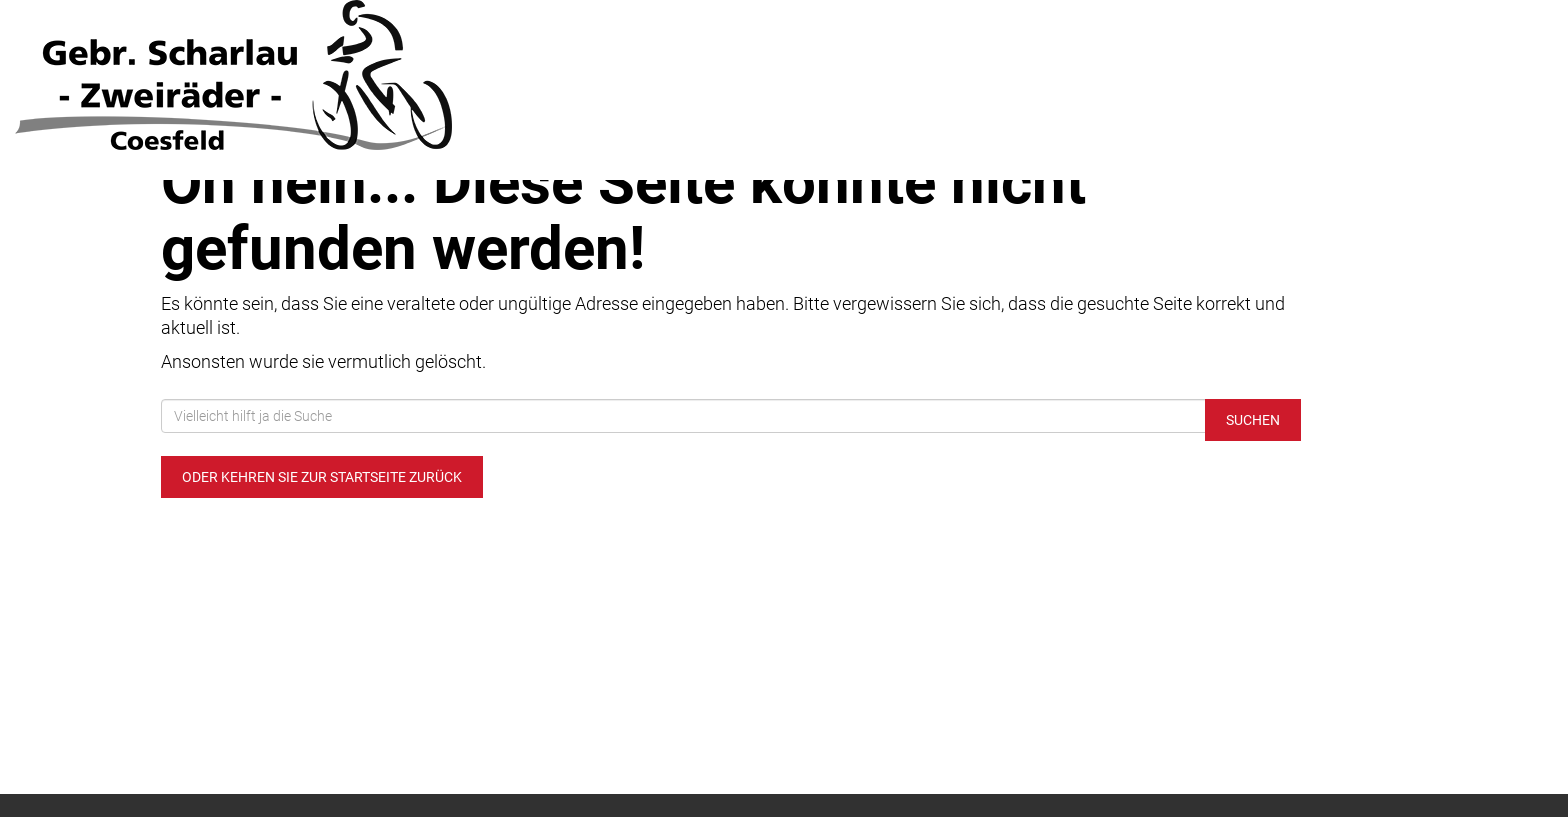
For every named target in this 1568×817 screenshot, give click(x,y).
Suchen (1253, 420)
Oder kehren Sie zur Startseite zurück (322, 477)
